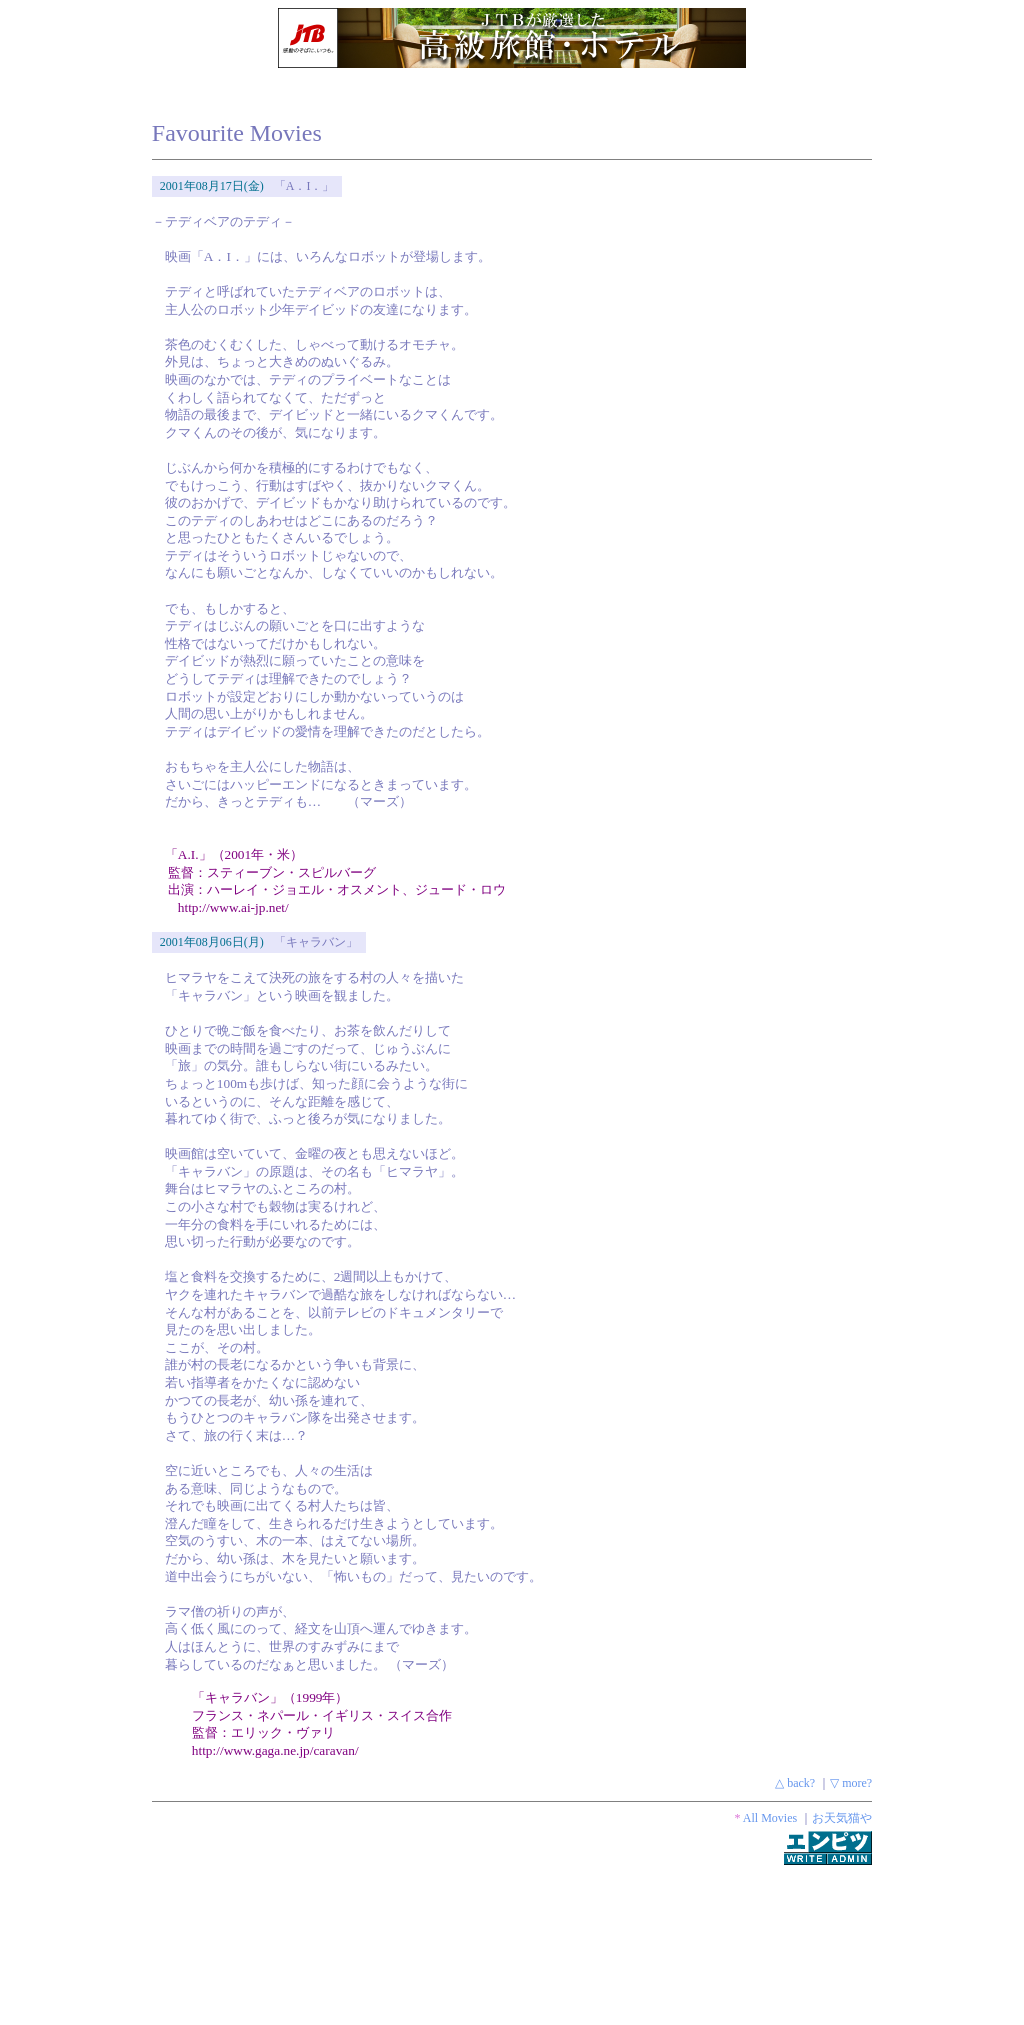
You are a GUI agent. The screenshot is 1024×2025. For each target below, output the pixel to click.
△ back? (795, 1783)
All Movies (770, 1818)
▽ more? (851, 1783)
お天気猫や (842, 1818)
